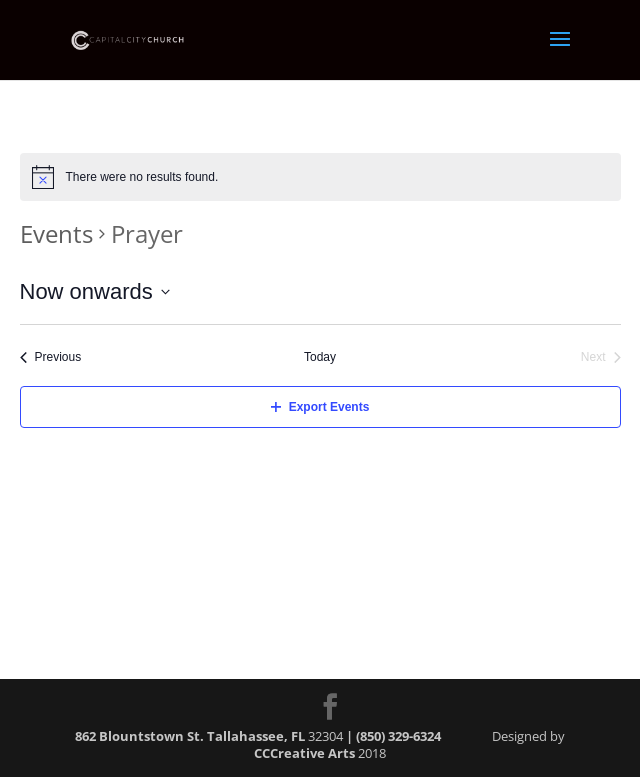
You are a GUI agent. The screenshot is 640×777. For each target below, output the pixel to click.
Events (56, 233)
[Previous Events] (51, 357)
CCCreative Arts (304, 753)
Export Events (320, 407)
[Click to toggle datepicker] (95, 291)
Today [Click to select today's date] (320, 357)
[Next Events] (601, 357)
